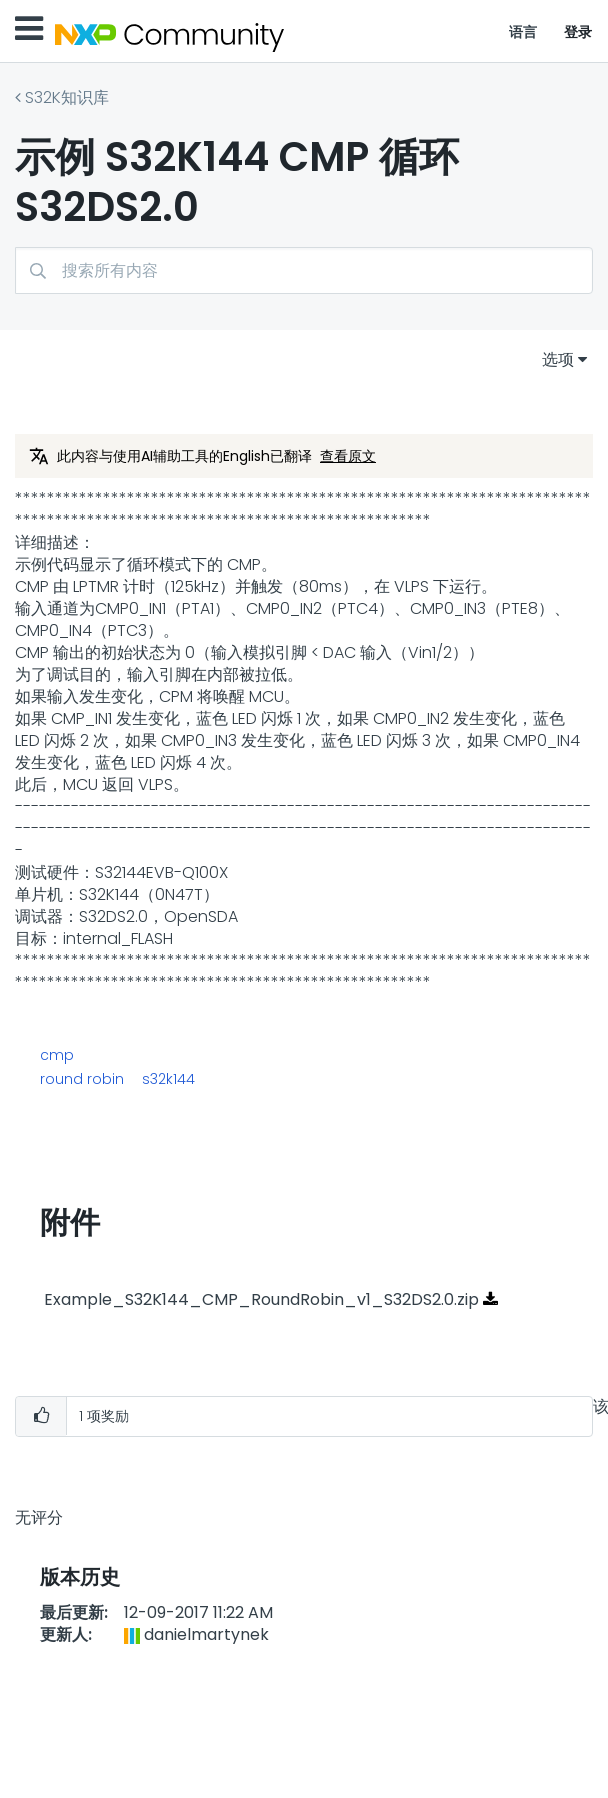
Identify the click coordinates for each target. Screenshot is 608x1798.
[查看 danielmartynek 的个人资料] (206, 1634)
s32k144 (168, 1079)
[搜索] (304, 270)
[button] (41, 1416)
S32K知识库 (67, 97)
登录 (578, 32)
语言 (523, 32)
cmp (57, 1055)
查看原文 (348, 456)
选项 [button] (558, 359)
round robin (82, 1079)
